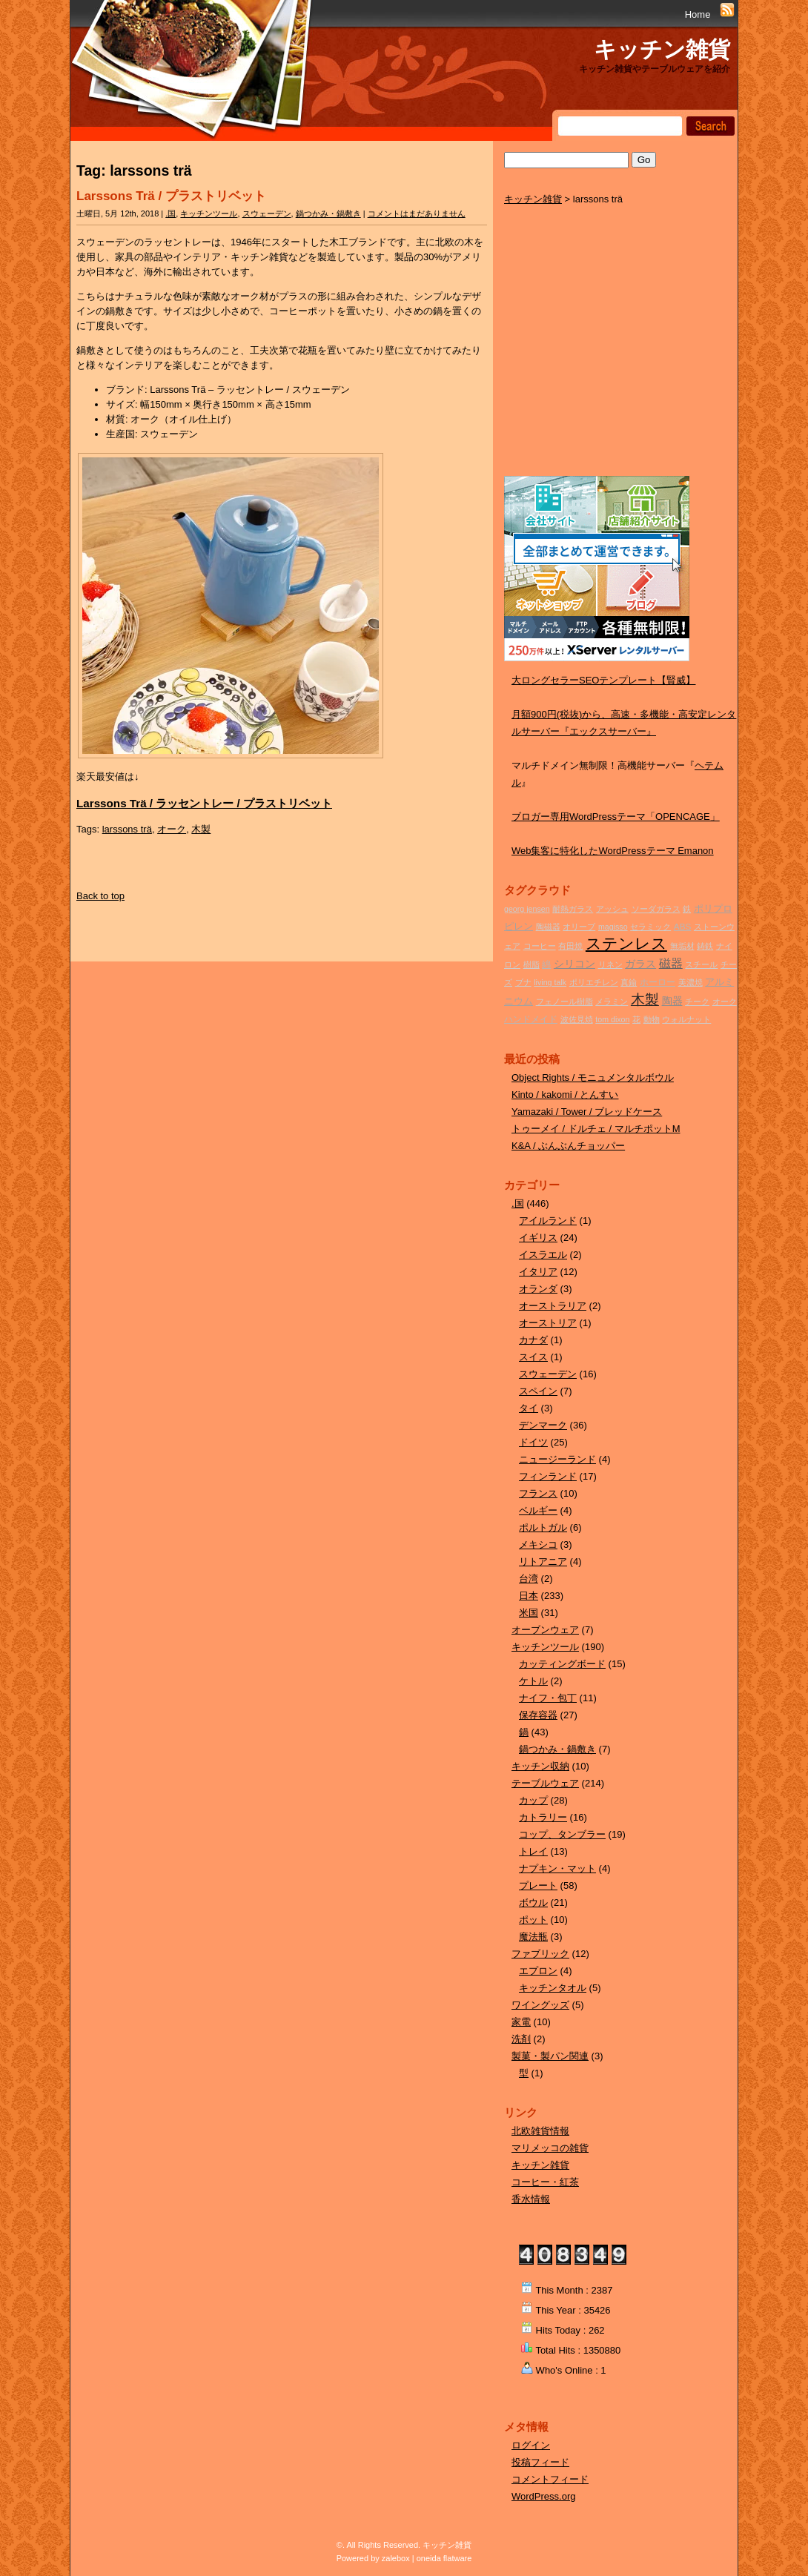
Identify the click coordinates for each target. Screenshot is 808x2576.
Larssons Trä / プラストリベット (171, 196)
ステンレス (626, 944)
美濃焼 (690, 982)
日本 (528, 1595)
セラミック (650, 926)
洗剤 (521, 2038)
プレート (538, 1885)
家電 (521, 2021)
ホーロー (657, 982)
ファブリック (540, 1953)
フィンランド (548, 1476)
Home (698, 14)
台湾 (528, 1578)
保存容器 (538, 1715)
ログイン (530, 2445)
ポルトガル (543, 1527)
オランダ (538, 1288)
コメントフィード (550, 2479)
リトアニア (543, 1561)
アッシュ (612, 908)
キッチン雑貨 (662, 49)
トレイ (533, 1851)
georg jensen (527, 908)
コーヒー (539, 945)
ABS (682, 926)
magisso (613, 926)
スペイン (538, 1391)
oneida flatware (444, 2558)
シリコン (574, 964)
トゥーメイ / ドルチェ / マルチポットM (595, 1128)
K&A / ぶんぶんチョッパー (568, 1145)
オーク (171, 829)
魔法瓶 (533, 1936)
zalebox (396, 2558)
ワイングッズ (540, 2004)
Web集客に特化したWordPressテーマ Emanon (612, 850)
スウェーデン (266, 213)
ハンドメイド (530, 1019)
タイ (528, 1408)
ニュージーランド (557, 1459)
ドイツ (533, 1442)
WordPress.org (543, 2496)
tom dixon (612, 1019)
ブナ (523, 982)
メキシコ (538, 1544)
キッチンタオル (552, 1987)
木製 (201, 829)
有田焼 (570, 945)
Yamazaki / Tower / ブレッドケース (586, 1111)
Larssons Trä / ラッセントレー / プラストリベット (204, 803)
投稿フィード (540, 2462)
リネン (610, 964)
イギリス (538, 1237)
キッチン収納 (540, 1766)
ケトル (533, 1680)
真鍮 (628, 982)
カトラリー (543, 1817)
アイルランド (548, 1220)
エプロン (538, 1970)
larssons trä (127, 829)
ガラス (640, 964)
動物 (651, 1019)
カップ (533, 1800)
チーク (697, 1001)
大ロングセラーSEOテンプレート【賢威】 (603, 680)
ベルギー (538, 1510)
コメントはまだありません (417, 213)
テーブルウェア (545, 1783)
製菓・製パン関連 (550, 2056)
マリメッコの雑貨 (550, 2147)
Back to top (100, 895)
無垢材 (682, 945)
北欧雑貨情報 (540, 2130)
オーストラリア (552, 1305)
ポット (533, 1919)
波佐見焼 (576, 1019)
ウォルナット (686, 1019)
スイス (533, 1357)
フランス (538, 1493)
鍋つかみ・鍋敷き (328, 213)
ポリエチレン (593, 982)
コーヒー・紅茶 (545, 2182)
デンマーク (543, 1425)
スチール (701, 964)
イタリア (538, 1271)
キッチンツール (208, 213)
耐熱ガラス (572, 908)
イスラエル (543, 1254)
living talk (550, 982)
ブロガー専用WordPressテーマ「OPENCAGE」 (615, 816)
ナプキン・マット (557, 1868)
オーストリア (548, 1322)
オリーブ (579, 926)
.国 (170, 213)
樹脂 (531, 964)
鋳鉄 (705, 945)
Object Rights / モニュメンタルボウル (592, 1077)
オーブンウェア (545, 1629)
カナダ (533, 1339)
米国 (528, 1612)
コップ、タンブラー (562, 1834)
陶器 (672, 1001)
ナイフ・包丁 (548, 1697)
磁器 (671, 963)
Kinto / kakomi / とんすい (564, 1094)
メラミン (611, 1001)
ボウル (533, 1902)
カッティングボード (562, 1663)
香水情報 (530, 2199)
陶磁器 (548, 926)
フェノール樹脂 (564, 1001)
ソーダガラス (656, 908)
